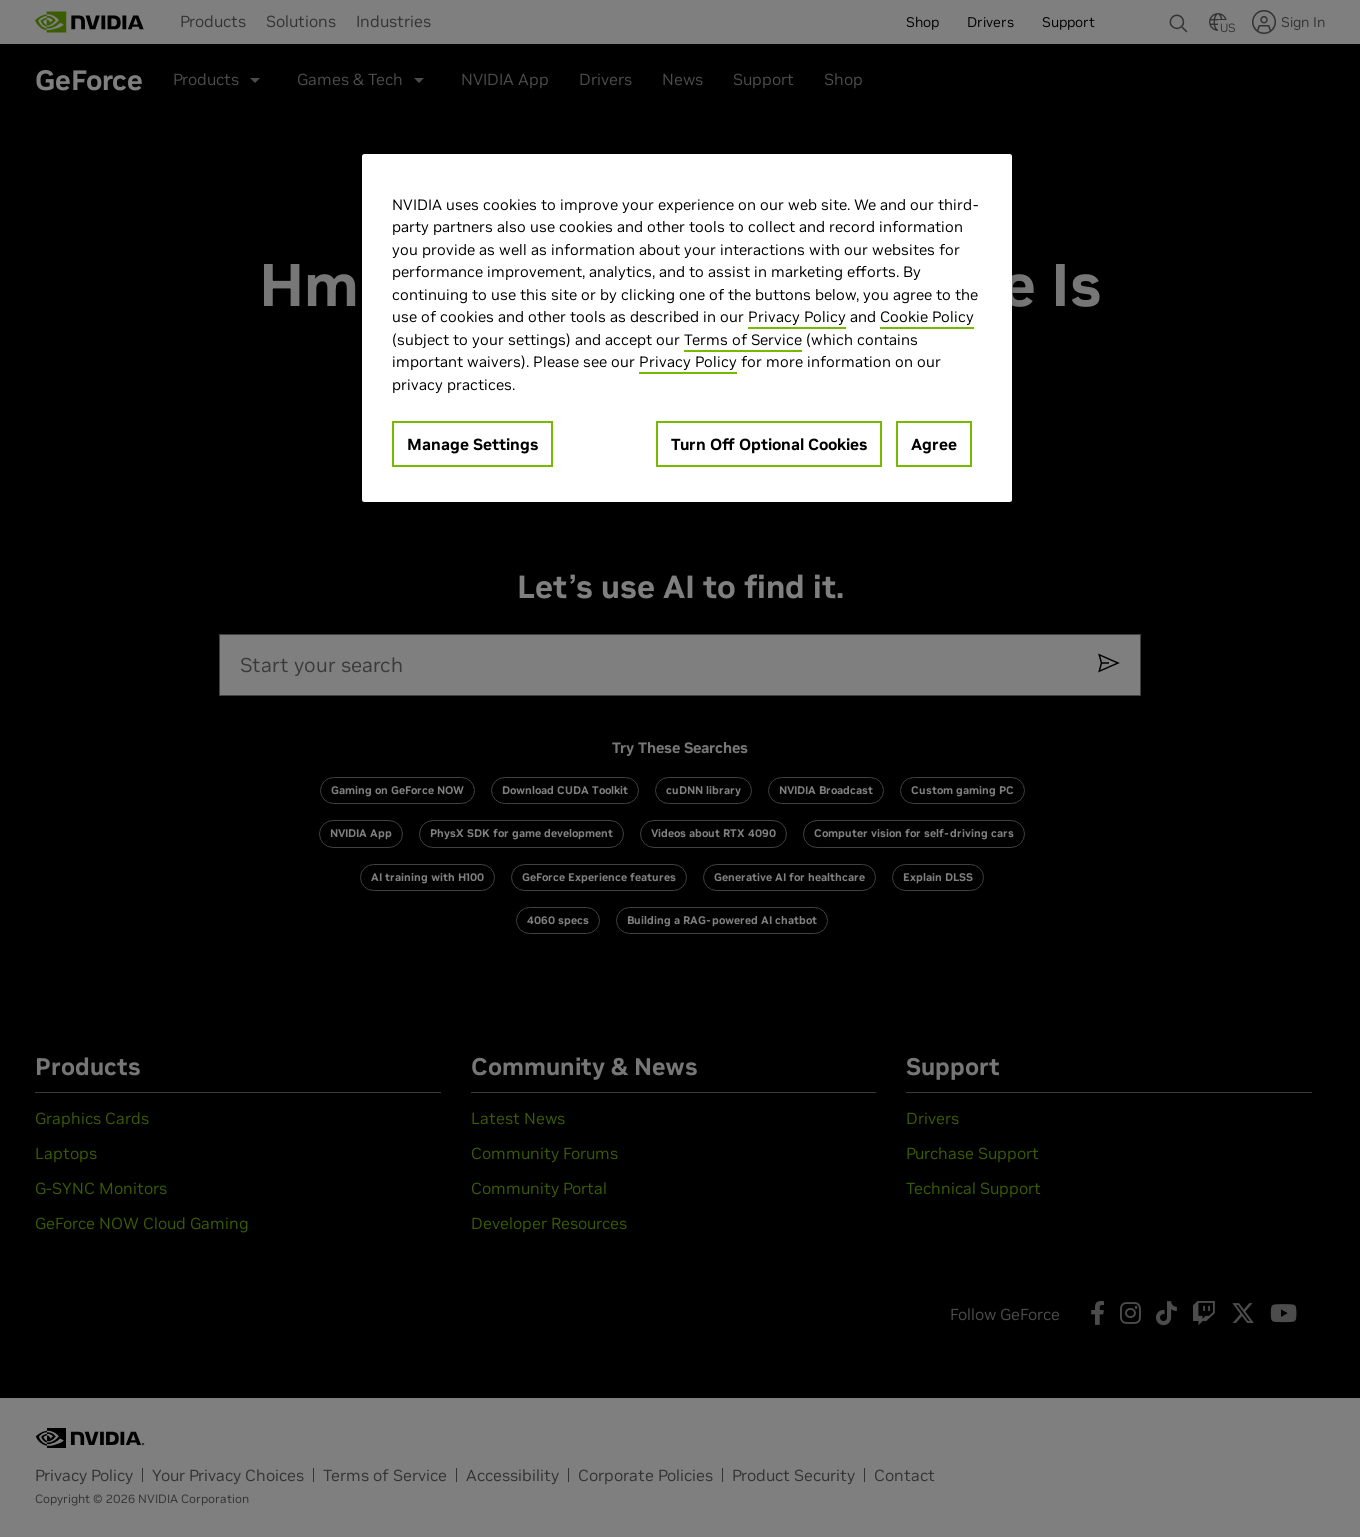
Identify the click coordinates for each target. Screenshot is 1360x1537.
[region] (687, 328)
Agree (934, 444)
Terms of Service (743, 339)
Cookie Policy (927, 316)
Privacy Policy (797, 316)
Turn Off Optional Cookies (769, 444)
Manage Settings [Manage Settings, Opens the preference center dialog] (472, 444)
